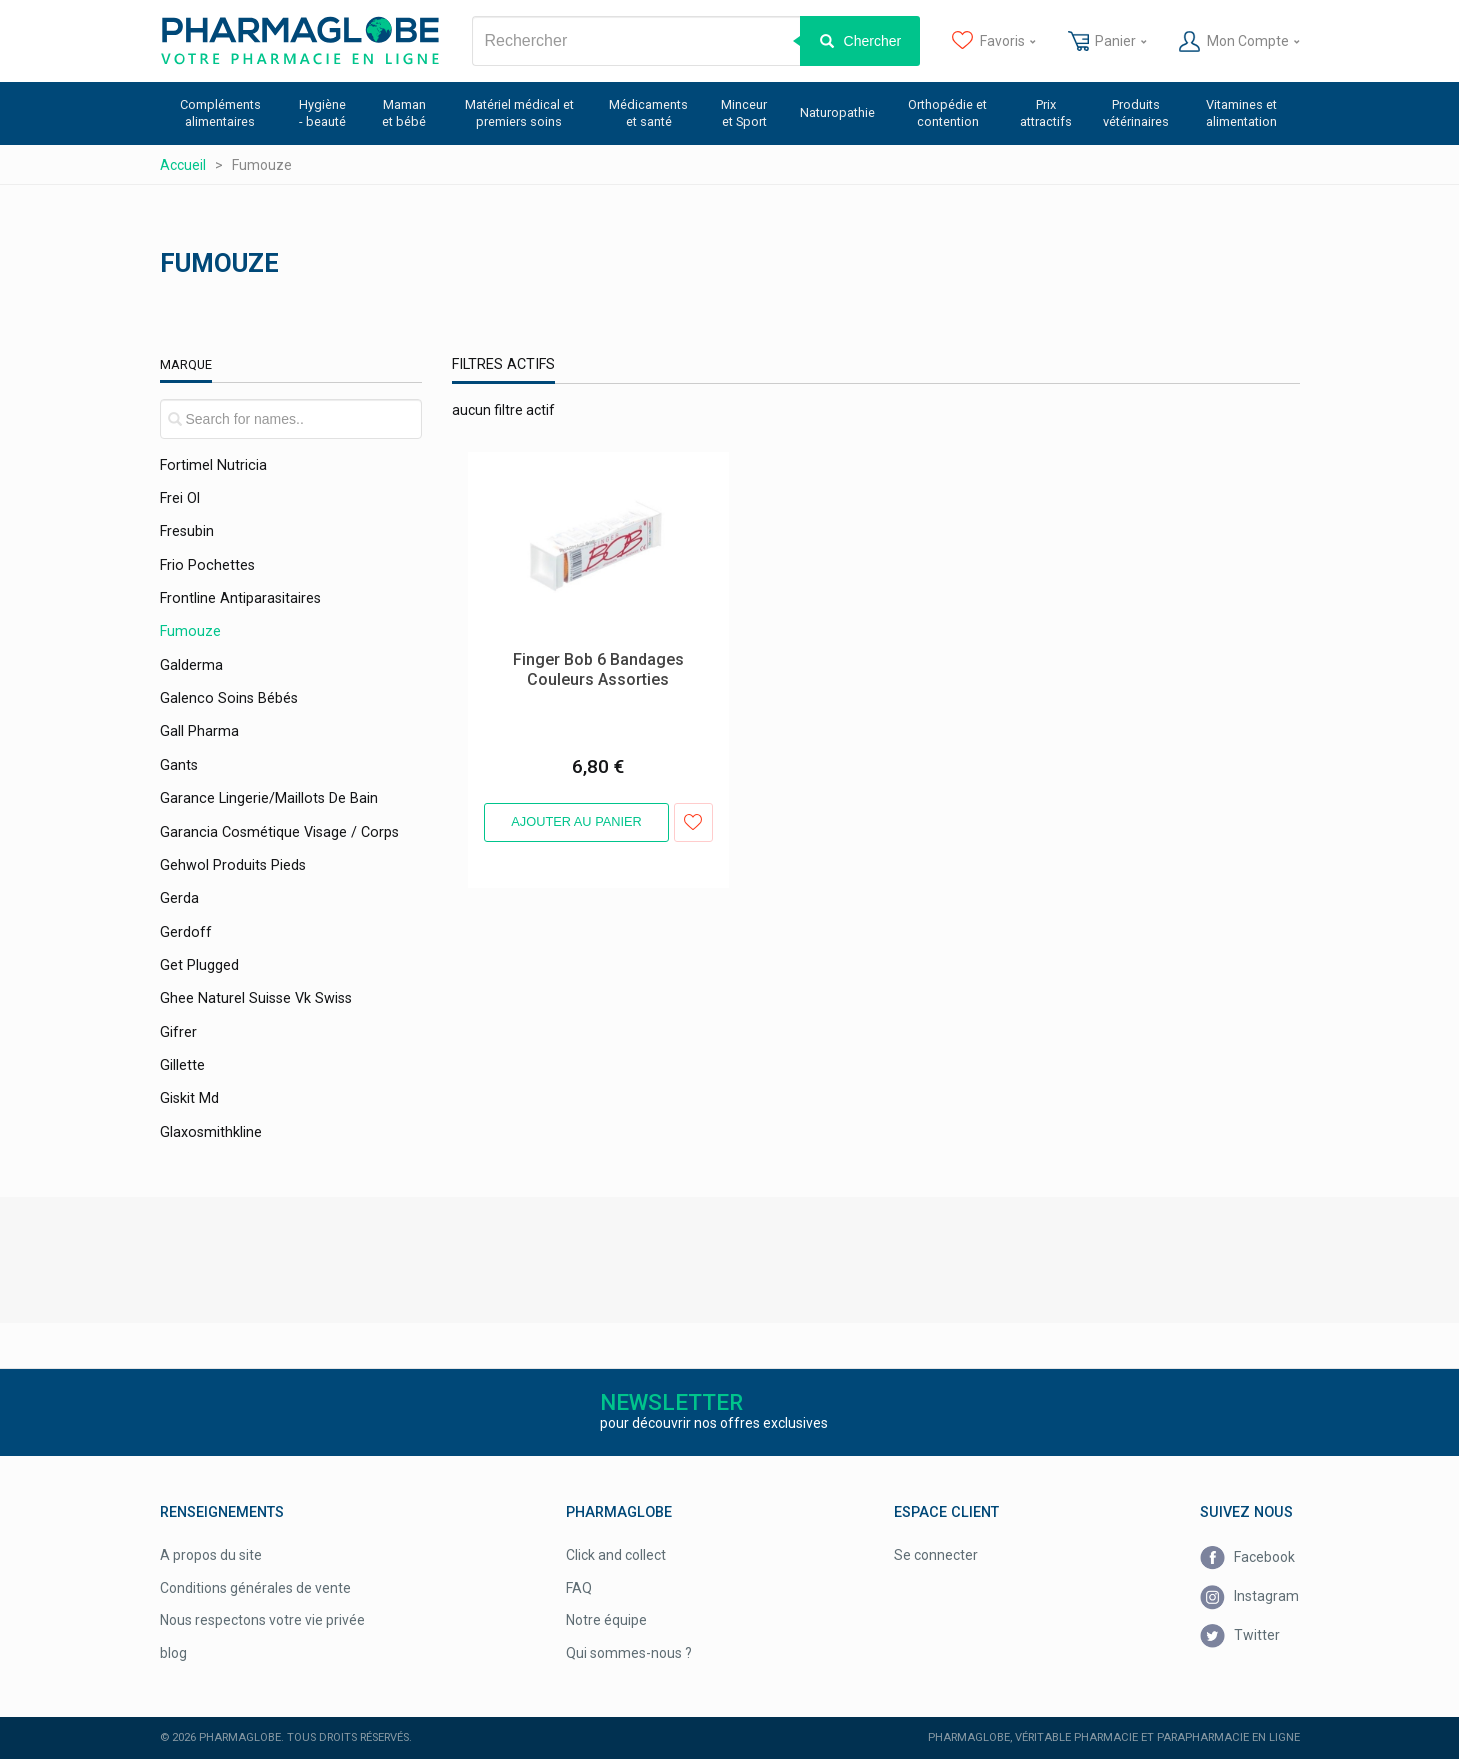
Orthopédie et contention (947, 113)
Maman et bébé (404, 113)
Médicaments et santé (648, 113)
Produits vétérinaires (1136, 113)
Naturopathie (837, 112)
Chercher (873, 41)
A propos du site (211, 1555)
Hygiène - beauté (322, 113)
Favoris (993, 42)
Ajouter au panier (576, 821)
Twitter (1240, 1636)
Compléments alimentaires (220, 113)
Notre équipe (606, 1620)
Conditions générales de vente (255, 1588)
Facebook (1247, 1558)
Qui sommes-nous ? (629, 1653)
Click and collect (616, 1555)
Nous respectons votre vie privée (262, 1620)
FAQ (579, 1588)
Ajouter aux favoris (693, 822)
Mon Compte (1239, 42)
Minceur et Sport (744, 113)
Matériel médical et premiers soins (519, 113)
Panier (1107, 42)
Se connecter (936, 1555)
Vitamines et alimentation (1241, 113)
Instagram (1249, 1597)
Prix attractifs (1046, 113)
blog (173, 1653)
